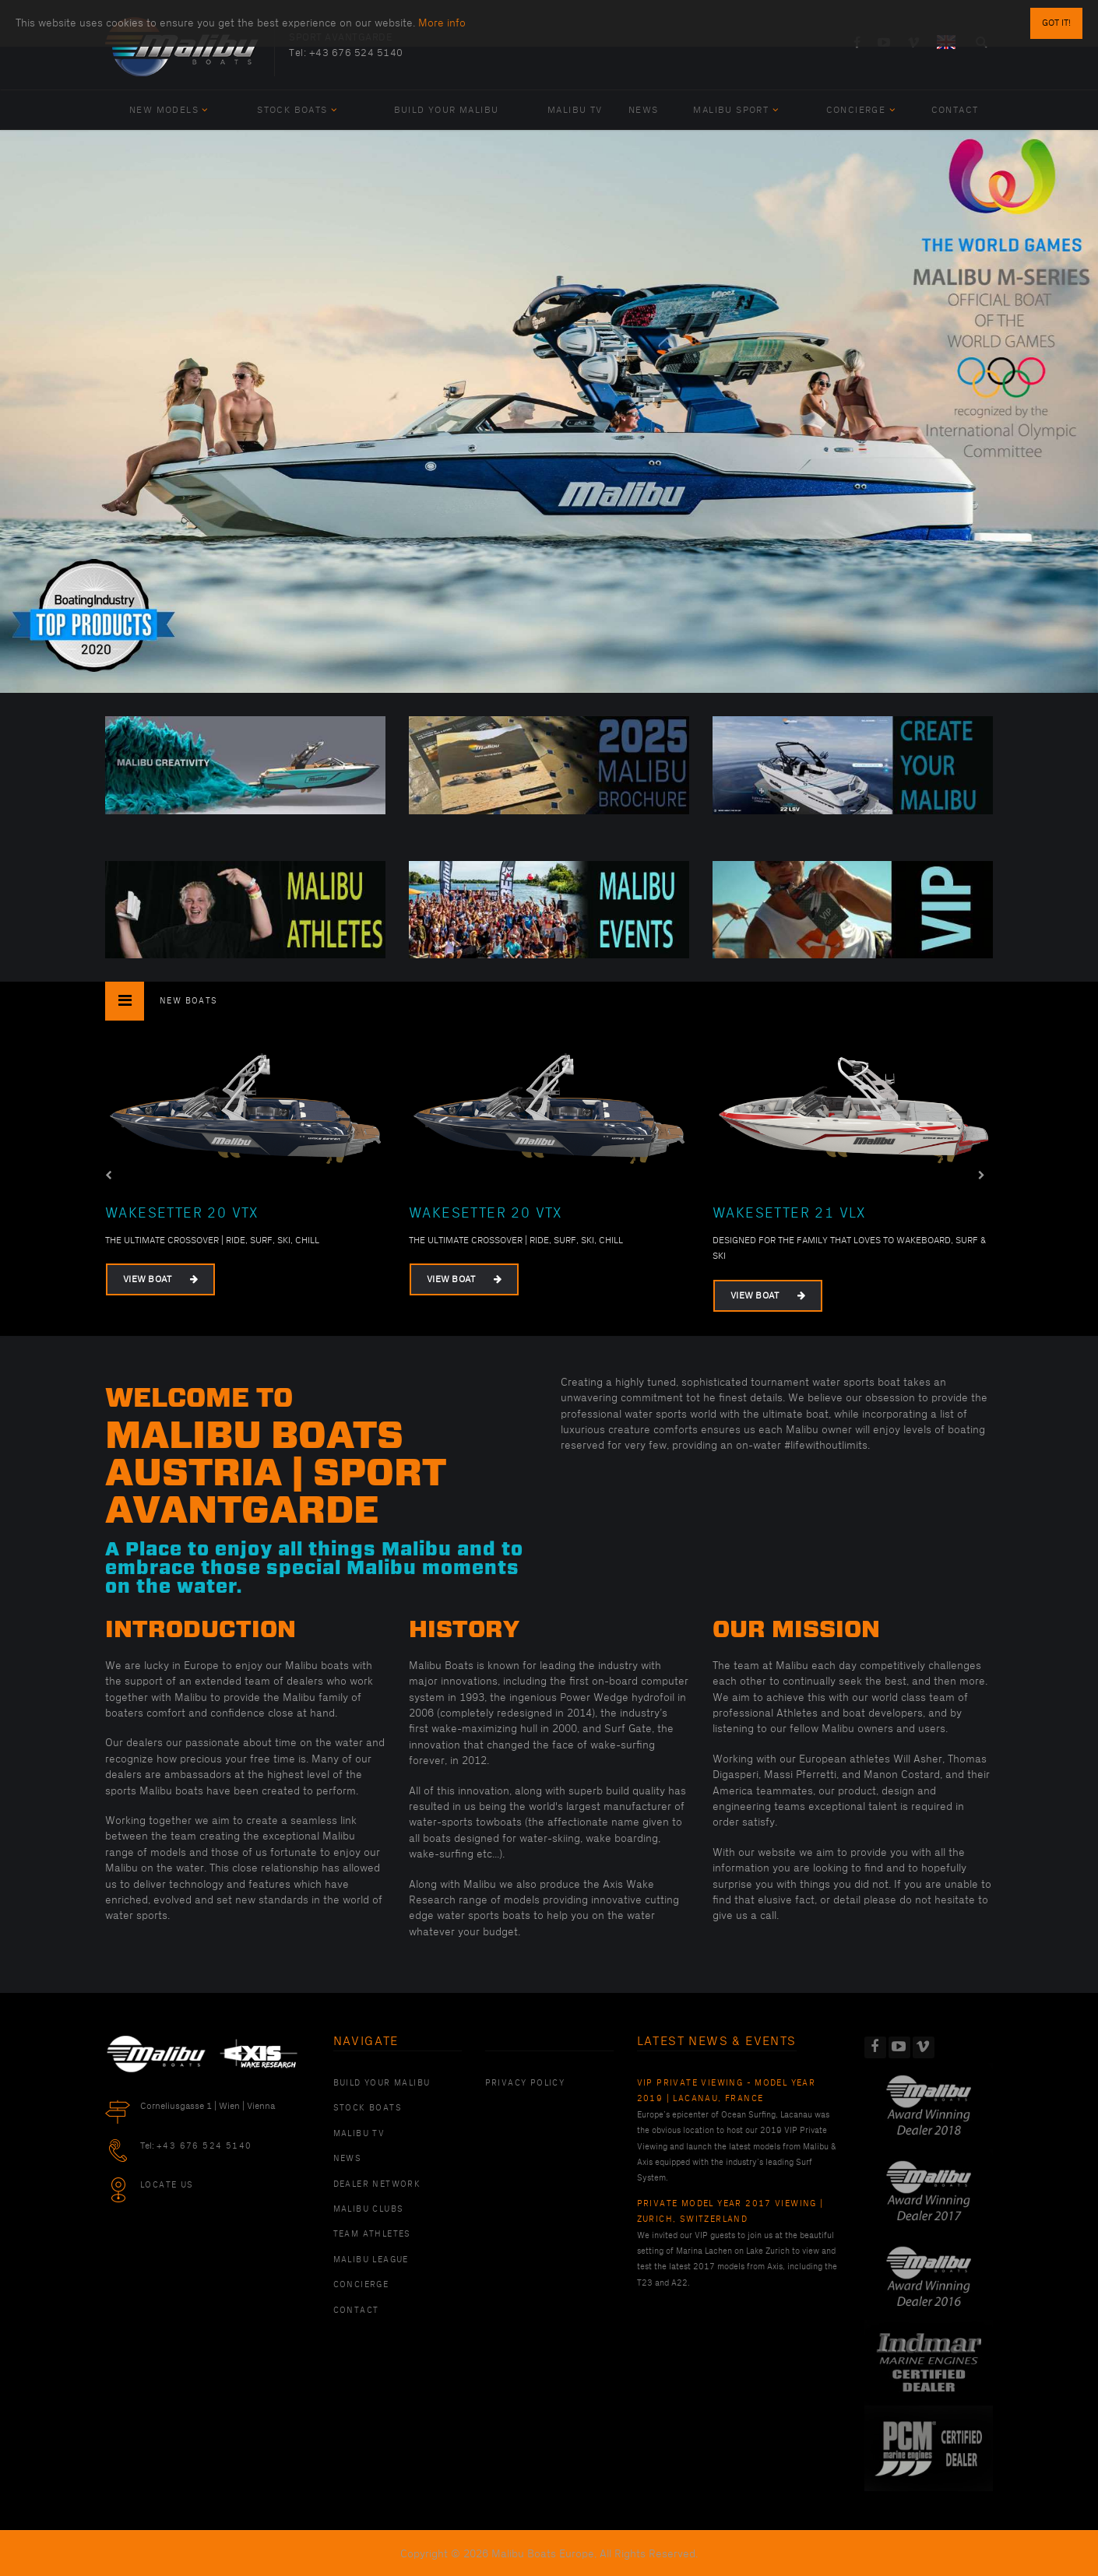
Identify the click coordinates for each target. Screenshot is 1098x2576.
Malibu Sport (736, 110)
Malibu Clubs (368, 2209)
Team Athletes (372, 2234)
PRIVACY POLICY (525, 2083)
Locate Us (167, 2185)
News (643, 110)
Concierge (861, 110)
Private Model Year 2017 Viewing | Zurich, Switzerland (730, 2211)
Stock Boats (297, 110)
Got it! (1056, 23)
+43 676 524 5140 (356, 52)
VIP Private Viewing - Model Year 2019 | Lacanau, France (726, 2091)
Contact (955, 110)
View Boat (160, 1279)
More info (442, 23)
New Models (169, 110)
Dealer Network (377, 2184)
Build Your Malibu (446, 110)
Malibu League (371, 2260)
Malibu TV (575, 110)
